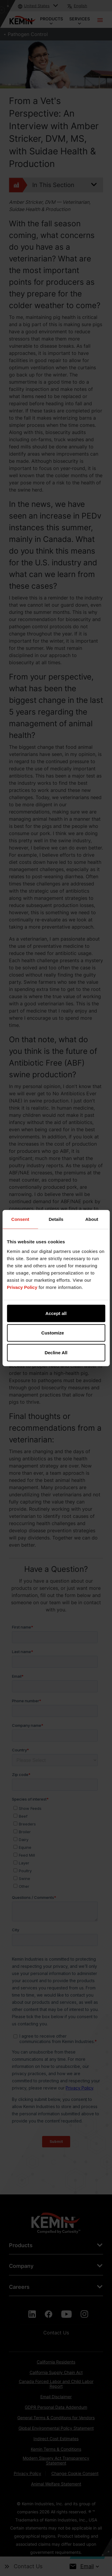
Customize (56, 1332)
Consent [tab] (20, 1219)
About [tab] (91, 1219)
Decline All (56, 1352)
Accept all (56, 1313)
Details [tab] (56, 1219)
